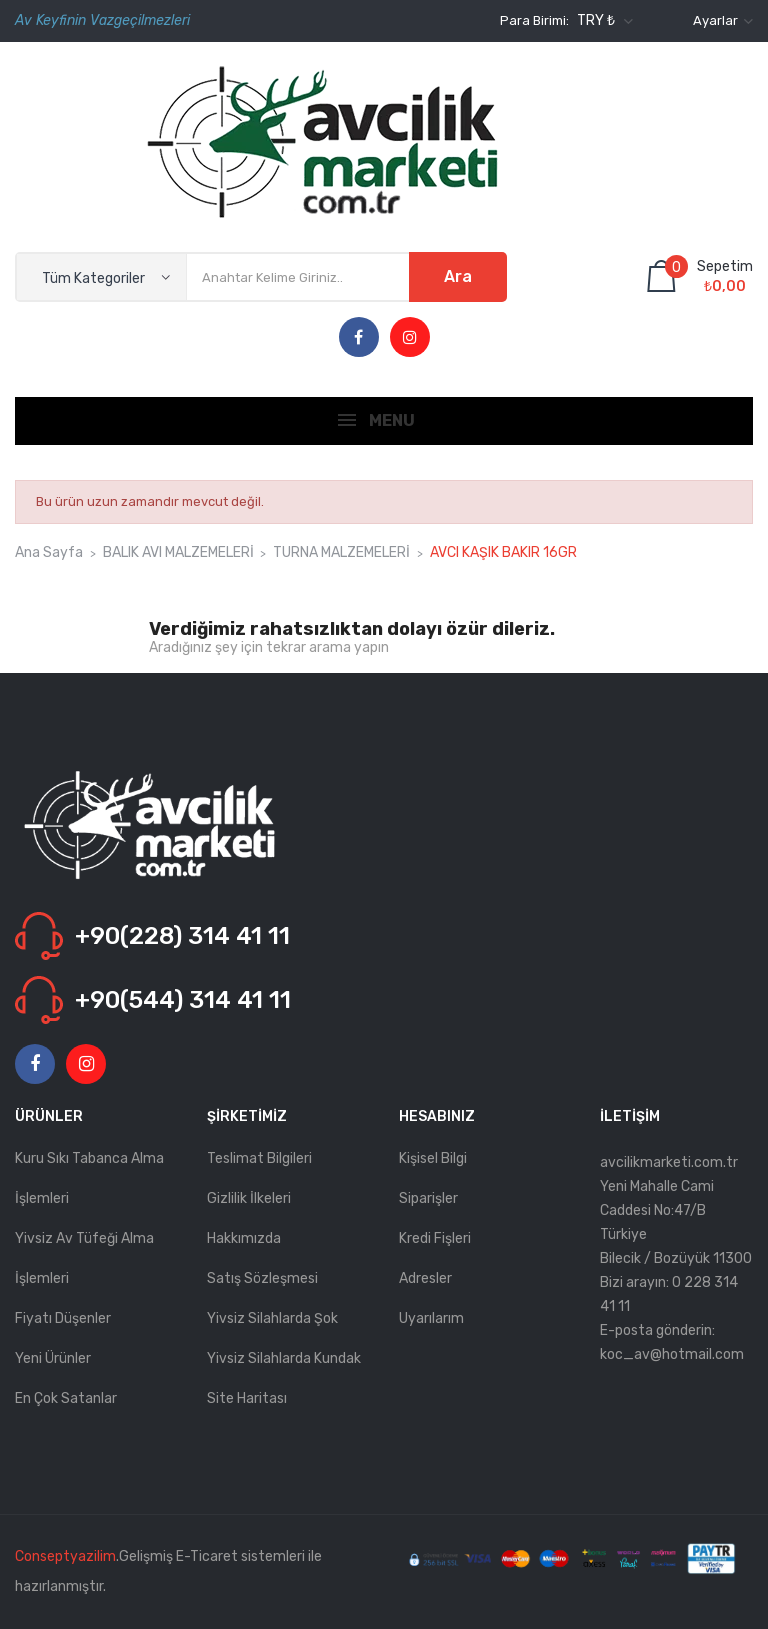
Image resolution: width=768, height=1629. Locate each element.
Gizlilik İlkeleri (249, 1198)
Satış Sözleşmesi (262, 1278)
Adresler (425, 1278)
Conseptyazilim (65, 1556)
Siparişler (428, 1198)
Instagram (410, 338)
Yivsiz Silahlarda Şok (272, 1318)
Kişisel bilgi (433, 1158)
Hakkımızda (244, 1238)
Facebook (358, 338)
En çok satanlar (66, 1398)
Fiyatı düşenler (63, 1318)
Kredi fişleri (435, 1238)
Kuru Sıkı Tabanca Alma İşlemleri (89, 1178)
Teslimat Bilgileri (259, 1158)
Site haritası (247, 1398)
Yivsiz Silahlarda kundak (284, 1358)
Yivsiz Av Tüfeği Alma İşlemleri (84, 1258)
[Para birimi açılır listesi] (602, 21)
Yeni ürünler (53, 1358)
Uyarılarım (431, 1318)
